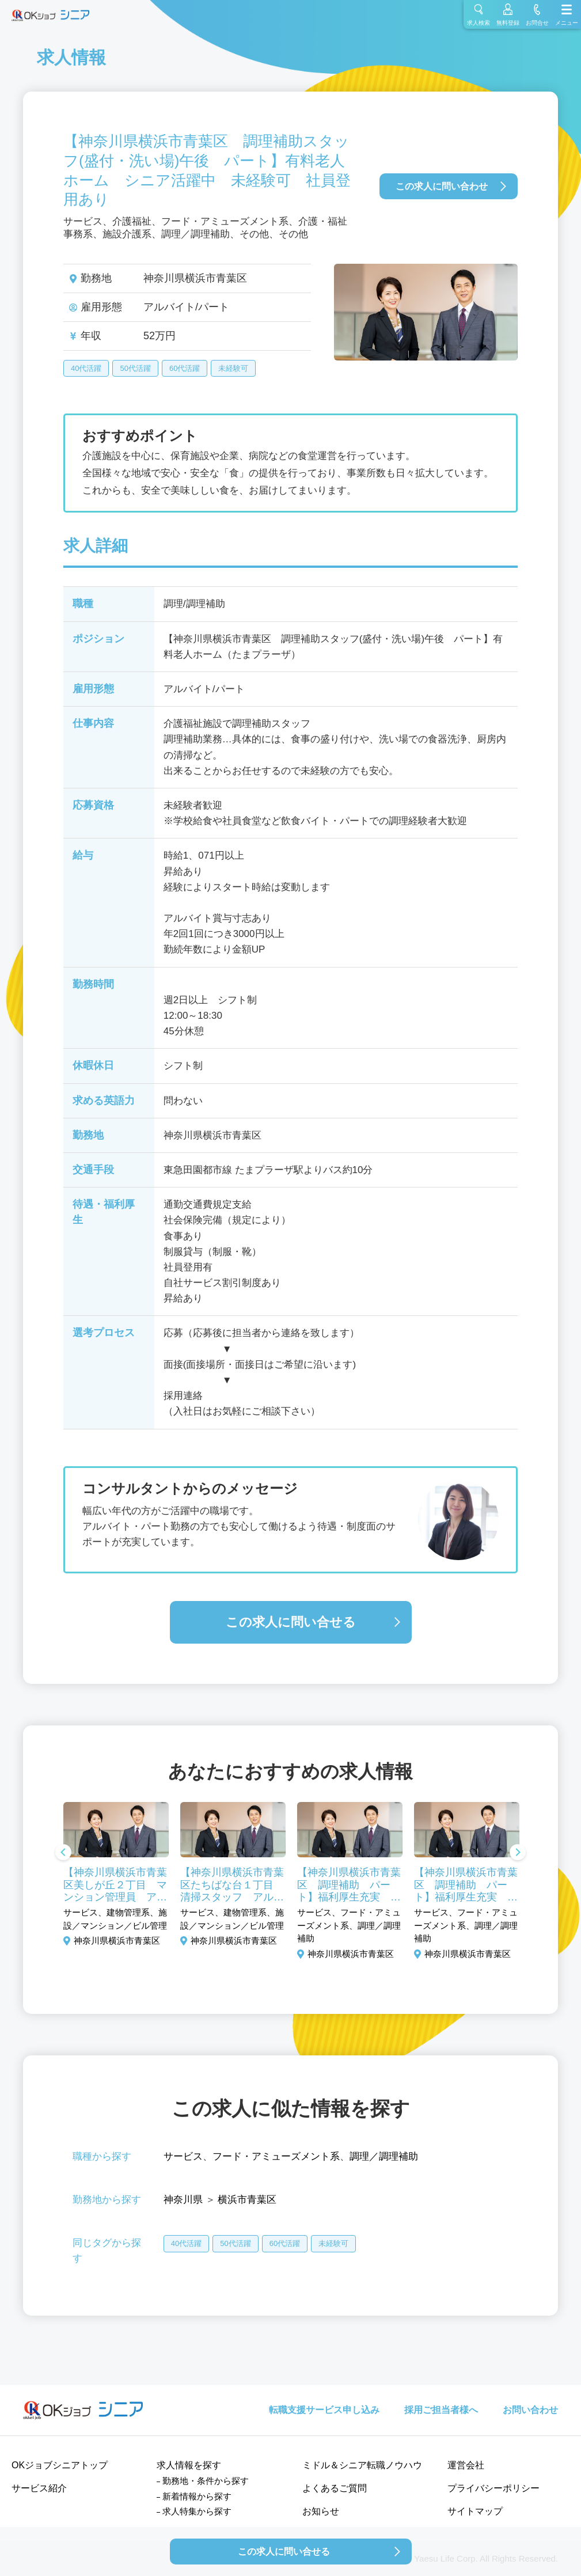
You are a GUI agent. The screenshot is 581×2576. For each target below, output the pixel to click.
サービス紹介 (39, 2488)
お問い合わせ (530, 2410)
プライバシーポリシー (493, 2488)
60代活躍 (184, 368)
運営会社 (465, 2465)
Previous (63, 1853)
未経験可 (233, 368)
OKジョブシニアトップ (60, 2465)
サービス (183, 2156)
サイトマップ (475, 2511)
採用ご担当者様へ (441, 2410)
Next (517, 1853)
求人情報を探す (189, 2465)
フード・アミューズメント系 (276, 2156)
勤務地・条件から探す (205, 2481)
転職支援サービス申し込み (324, 2410)
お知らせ (320, 2511)
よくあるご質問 (334, 2488)
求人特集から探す (196, 2511)
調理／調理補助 (384, 2156)
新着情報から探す (196, 2496)
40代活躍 (86, 368)
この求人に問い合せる (291, 1622)
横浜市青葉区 (247, 2199)
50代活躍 (135, 368)
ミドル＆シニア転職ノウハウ (362, 2465)
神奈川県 (183, 2199)
